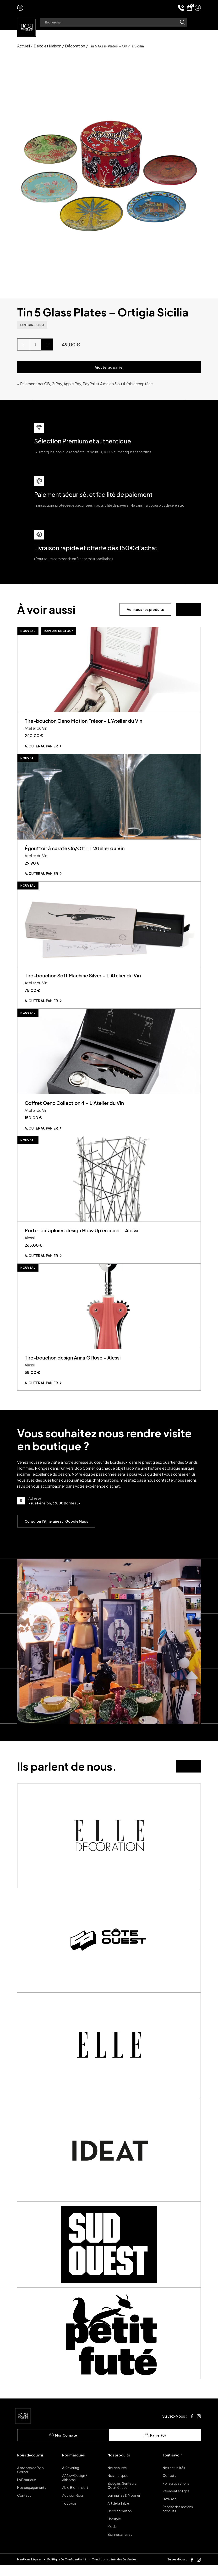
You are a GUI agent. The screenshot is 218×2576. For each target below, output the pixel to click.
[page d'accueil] (26, 26)
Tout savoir (172, 2466)
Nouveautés (117, 2478)
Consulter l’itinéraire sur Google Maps (56, 1532)
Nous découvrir (30, 2466)
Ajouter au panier (109, 367)
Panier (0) (155, 2446)
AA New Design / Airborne (74, 2488)
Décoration (75, 45)
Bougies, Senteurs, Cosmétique (122, 2496)
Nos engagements (31, 2498)
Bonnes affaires (120, 2545)
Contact (24, 2506)
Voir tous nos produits (145, 609)
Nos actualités (174, 2478)
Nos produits (119, 2466)
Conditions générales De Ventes (114, 2570)
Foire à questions (176, 2494)
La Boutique (26, 2490)
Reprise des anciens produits (178, 2519)
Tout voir (69, 2514)
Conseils (169, 2486)
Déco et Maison (47, 45)
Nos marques (73, 2466)
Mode (112, 2537)
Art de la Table (118, 2514)
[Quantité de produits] (35, 344)
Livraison (169, 2509)
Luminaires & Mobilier (124, 2506)
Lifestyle (114, 2529)
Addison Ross (73, 2506)
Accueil (23, 45)
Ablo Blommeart (75, 2498)
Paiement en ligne (176, 2502)
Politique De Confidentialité (66, 2570)
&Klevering (70, 2478)
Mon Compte (63, 2446)
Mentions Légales (29, 2570)
